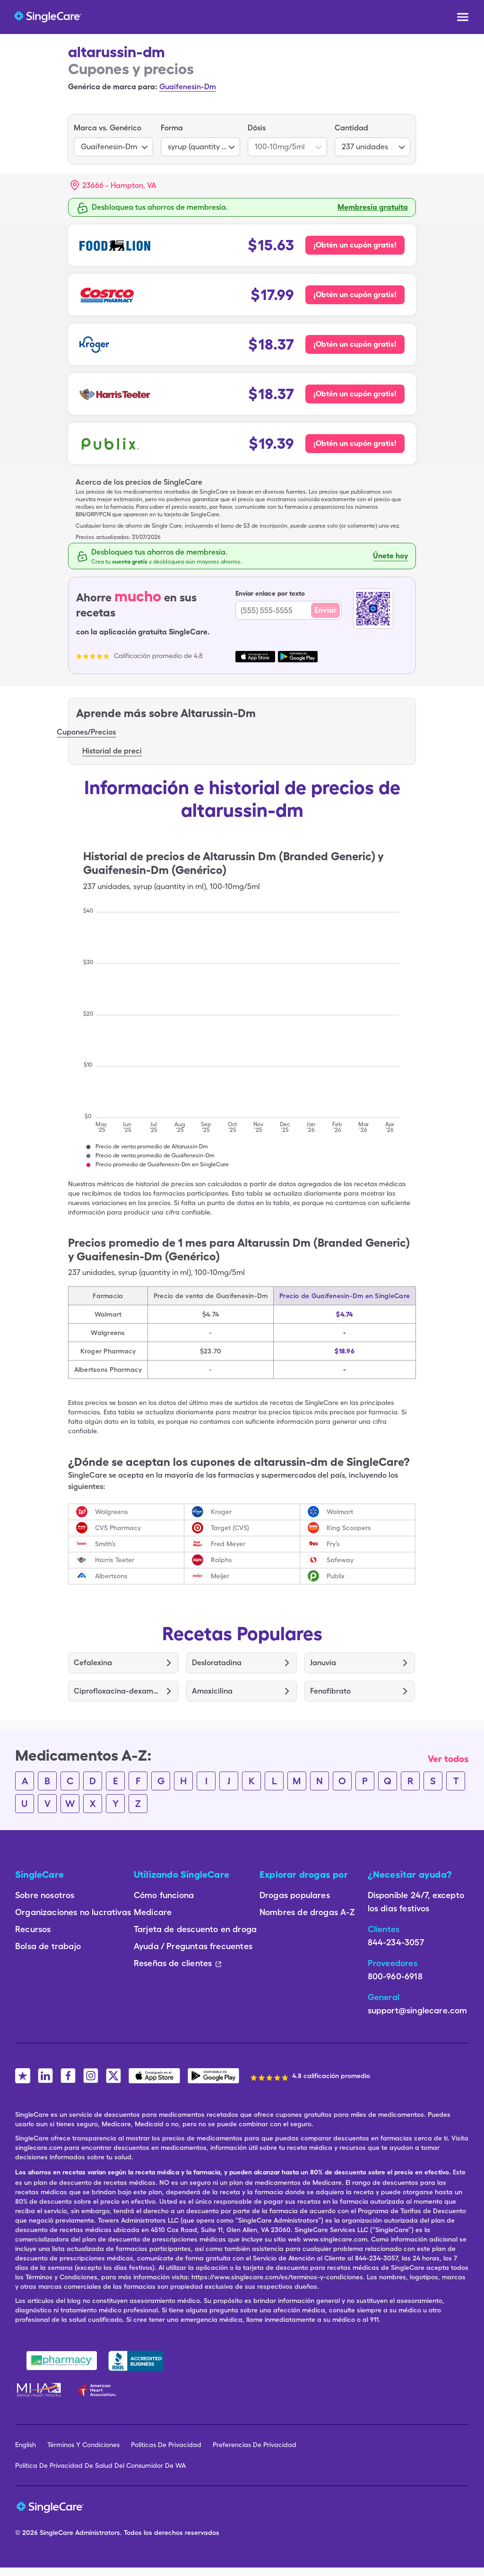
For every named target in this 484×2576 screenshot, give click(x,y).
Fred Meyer (228, 1544)
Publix (336, 1576)
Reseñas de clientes (177, 1963)
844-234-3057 (396, 1942)
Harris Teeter (114, 1560)
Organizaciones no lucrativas (73, 1912)
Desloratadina (217, 1662)
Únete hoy (390, 555)
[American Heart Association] (99, 2389)
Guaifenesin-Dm (187, 86)
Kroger (221, 1511)
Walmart (340, 1511)
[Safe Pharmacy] (61, 2360)
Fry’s (333, 1544)
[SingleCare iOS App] (154, 2075)
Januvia (323, 1662)
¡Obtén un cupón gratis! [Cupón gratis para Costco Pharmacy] (355, 294)
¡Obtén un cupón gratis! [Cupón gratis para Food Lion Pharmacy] (355, 244)
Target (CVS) (230, 1528)
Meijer (220, 1576)
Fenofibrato (330, 1690)
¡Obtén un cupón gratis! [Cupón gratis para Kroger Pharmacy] (355, 344)
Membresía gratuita (372, 207)
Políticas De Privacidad (166, 2444)
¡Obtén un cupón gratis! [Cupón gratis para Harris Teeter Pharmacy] (355, 393)
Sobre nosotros (45, 1895)
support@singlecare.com (417, 2010)
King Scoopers (349, 1528)
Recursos (33, 1929)
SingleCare (56, 2532)
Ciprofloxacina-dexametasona (116, 1690)
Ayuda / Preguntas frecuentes (193, 1946)
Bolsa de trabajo (48, 1946)
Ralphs (221, 1560)
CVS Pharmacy (118, 1528)
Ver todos (448, 1758)
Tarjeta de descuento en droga (195, 1929)
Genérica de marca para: (112, 86)
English (25, 2444)
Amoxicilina (212, 1690)
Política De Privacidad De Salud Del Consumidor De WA (100, 2465)
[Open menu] (463, 18)
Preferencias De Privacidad (254, 2444)
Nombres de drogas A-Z (307, 1912)
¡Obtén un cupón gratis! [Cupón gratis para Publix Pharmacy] (355, 443)
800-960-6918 (395, 1976)
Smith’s (105, 1544)
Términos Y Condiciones (83, 2444)
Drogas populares (294, 1895)
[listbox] (113, 139)
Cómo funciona (164, 1895)
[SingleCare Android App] (213, 2075)
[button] (113, 186)
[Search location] (120, 185)
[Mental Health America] (40, 2389)
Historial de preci (112, 750)
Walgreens (111, 1511)
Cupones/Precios (86, 731)
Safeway (340, 1560)
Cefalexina (93, 1662)
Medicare (153, 1912)
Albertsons (111, 1576)
